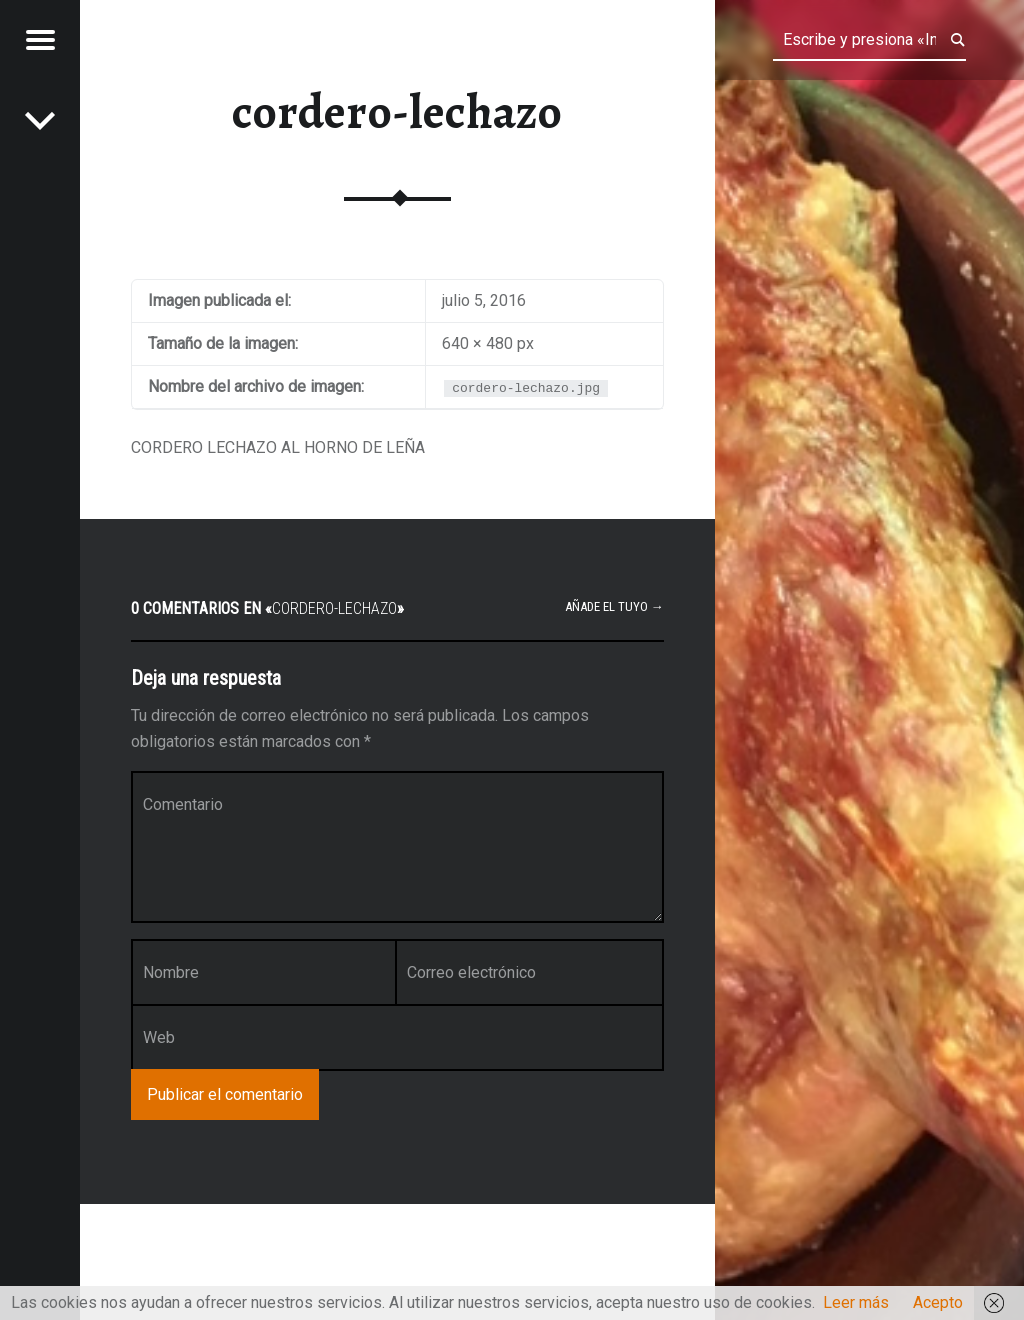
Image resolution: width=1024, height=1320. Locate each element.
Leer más (856, 1302)
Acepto (938, 1302)
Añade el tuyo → (614, 606)
